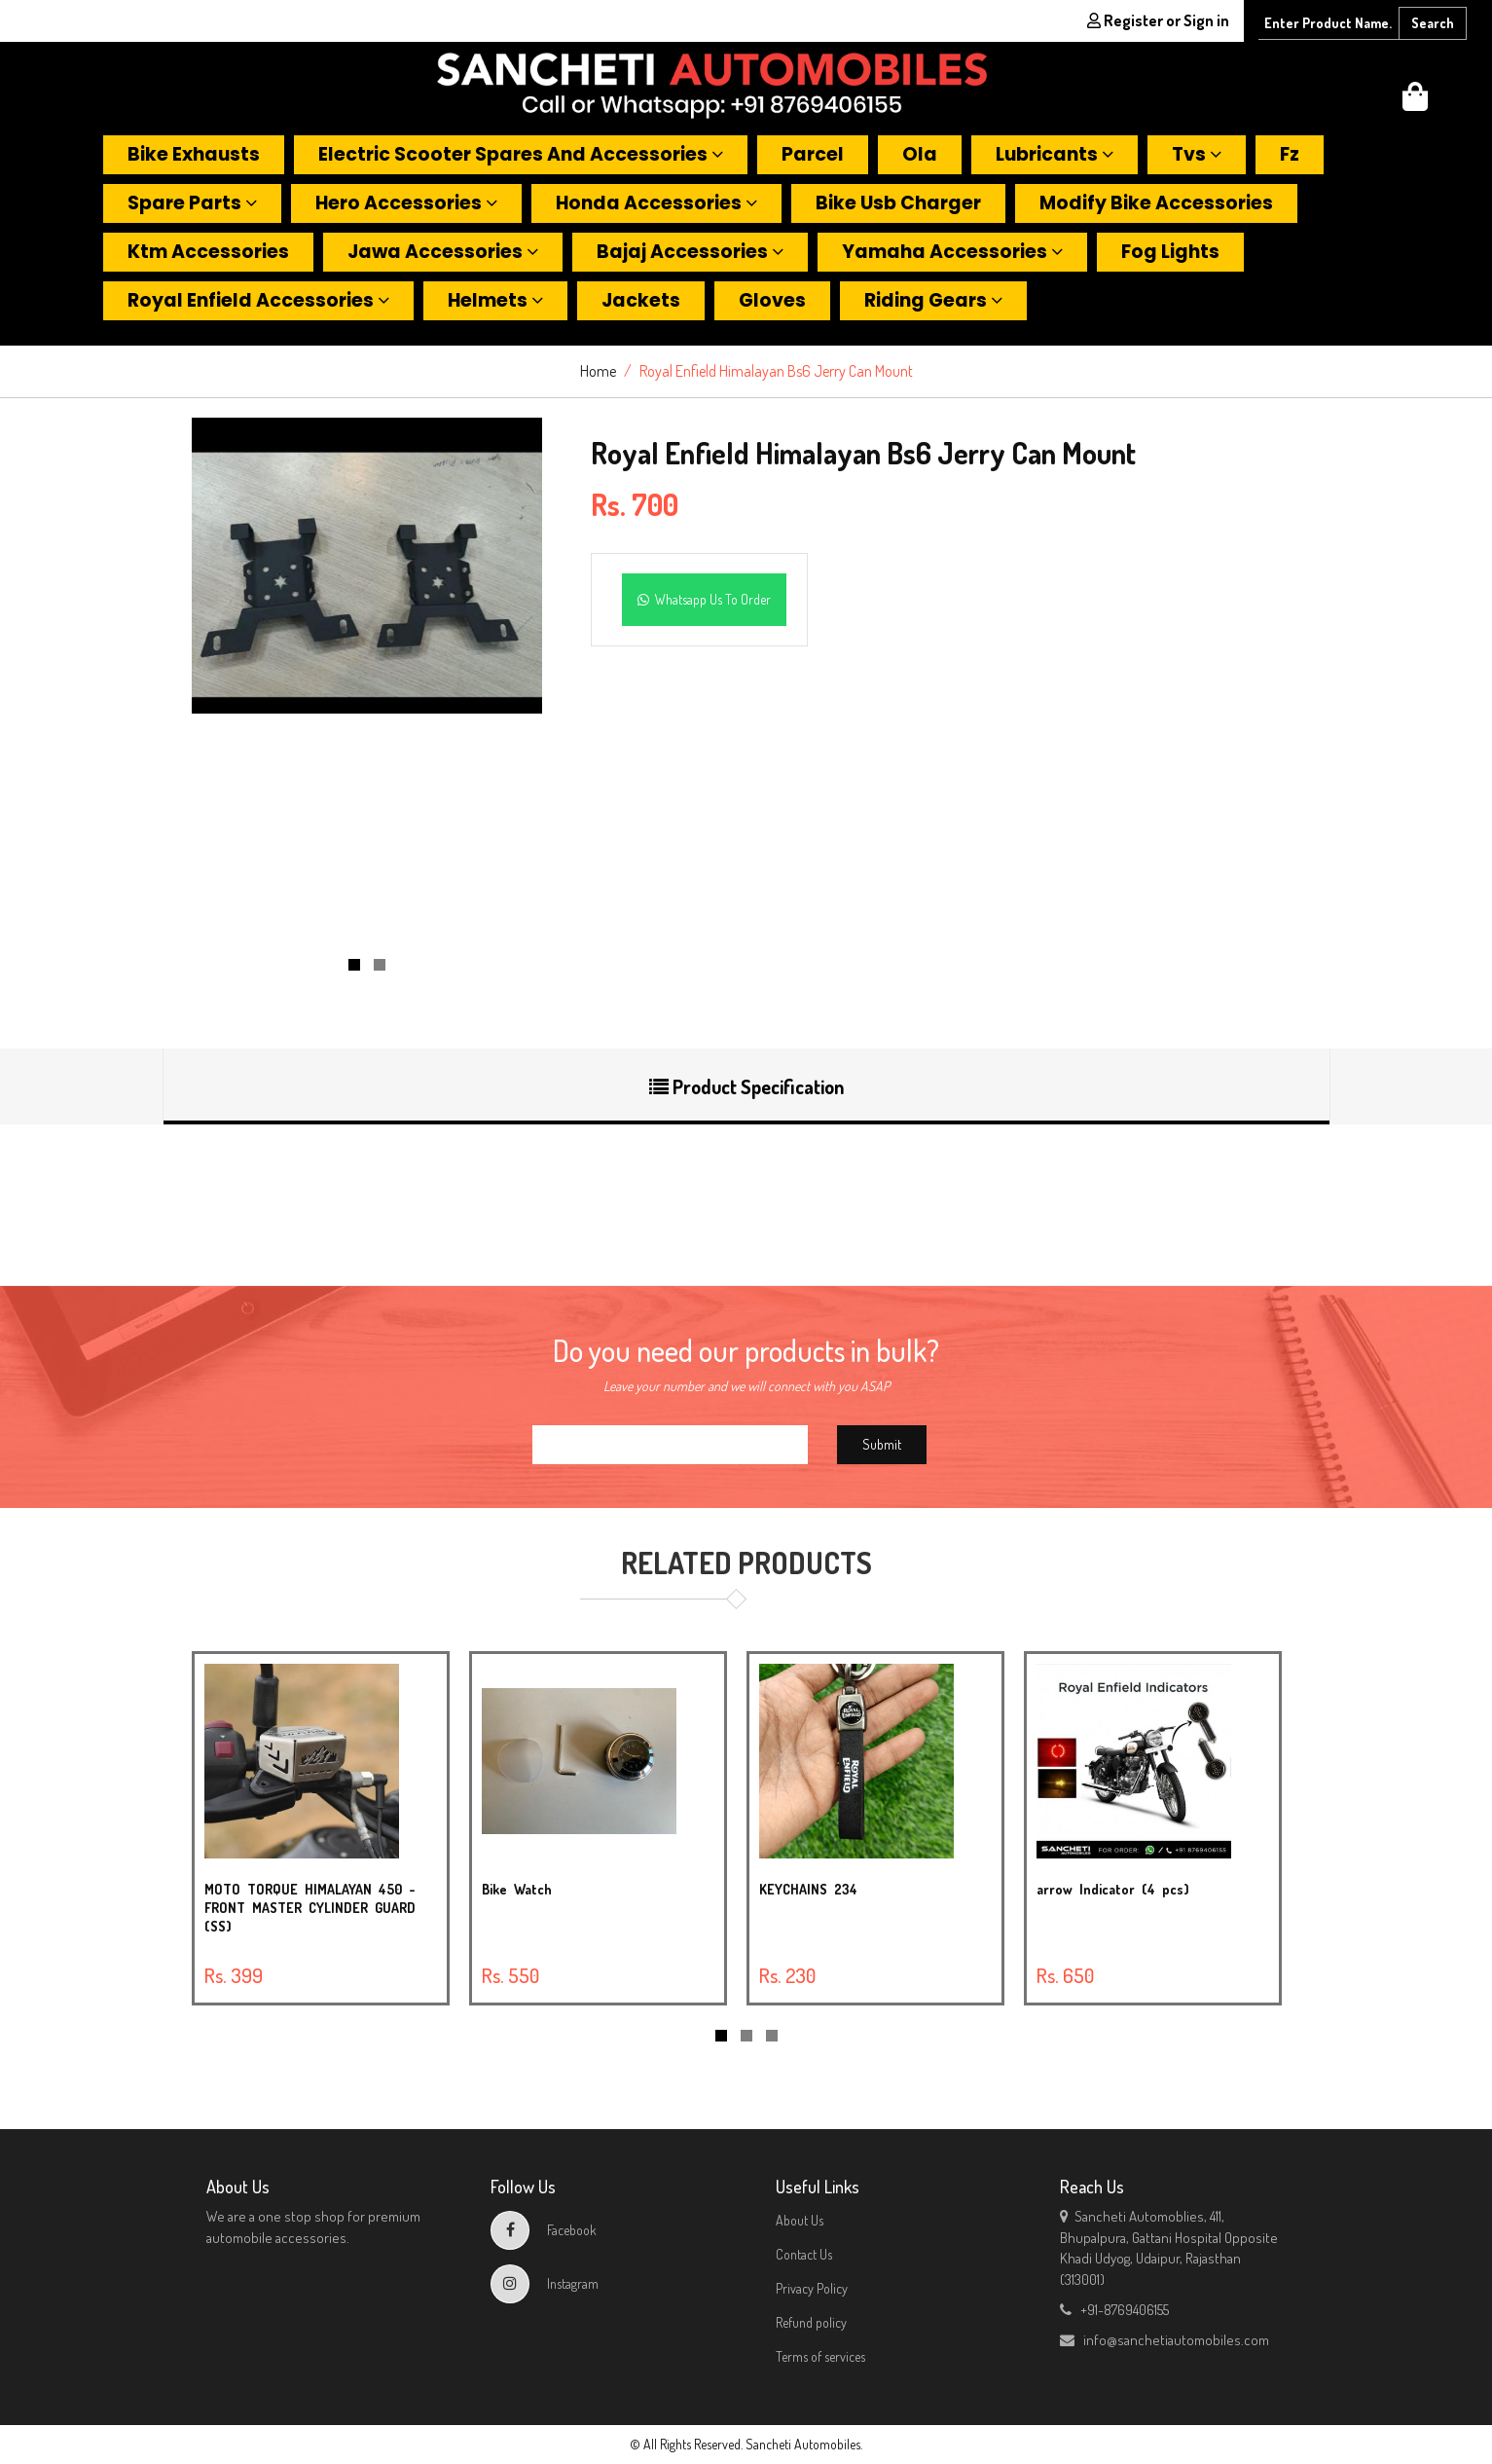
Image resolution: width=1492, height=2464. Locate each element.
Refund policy (811, 2322)
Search (1432, 23)
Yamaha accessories (952, 252)
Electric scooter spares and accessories (520, 154)
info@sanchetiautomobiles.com (1164, 2340)
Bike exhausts (193, 154)
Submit (881, 1444)
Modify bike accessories (1156, 203)
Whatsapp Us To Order (704, 599)
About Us (799, 2220)
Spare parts (192, 203)
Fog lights (1170, 252)
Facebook (544, 2230)
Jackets (640, 300)
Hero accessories (406, 203)
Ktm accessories (208, 252)
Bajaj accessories (690, 252)
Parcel (813, 154)
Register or (1158, 20)
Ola (919, 154)
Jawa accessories (442, 252)
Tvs (1196, 154)
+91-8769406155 (1114, 2309)
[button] (1415, 101)
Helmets (495, 300)
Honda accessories (656, 203)
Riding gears (933, 300)
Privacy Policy (812, 2288)
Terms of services (820, 2356)
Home (598, 371)
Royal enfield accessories (258, 300)
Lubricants (1054, 154)
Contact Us (804, 2254)
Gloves (772, 300)
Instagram (545, 2283)
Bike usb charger (898, 203)
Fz (1289, 154)
